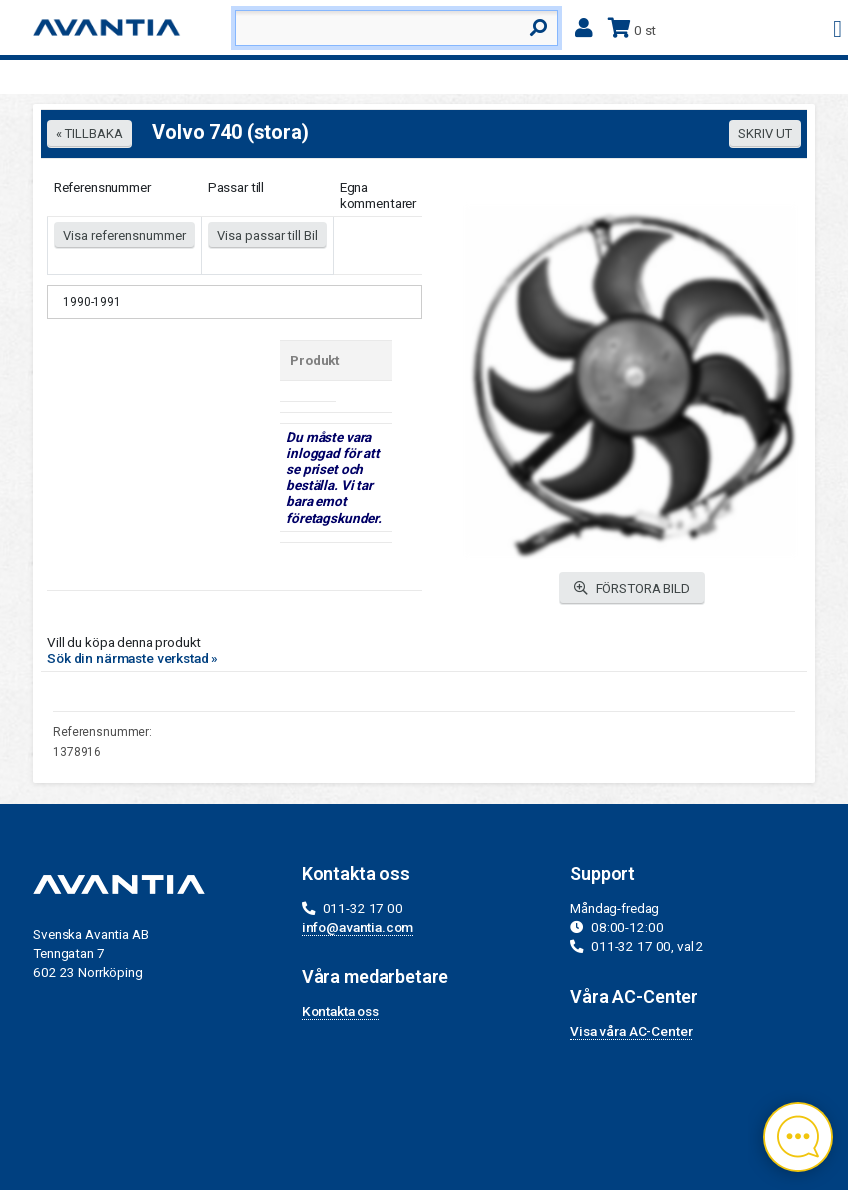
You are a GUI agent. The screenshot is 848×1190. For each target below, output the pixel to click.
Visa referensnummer (124, 235)
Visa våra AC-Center (631, 1031)
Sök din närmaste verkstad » (132, 658)
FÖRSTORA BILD (632, 588)
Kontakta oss (340, 1011)
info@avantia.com (358, 927)
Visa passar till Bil (267, 235)
